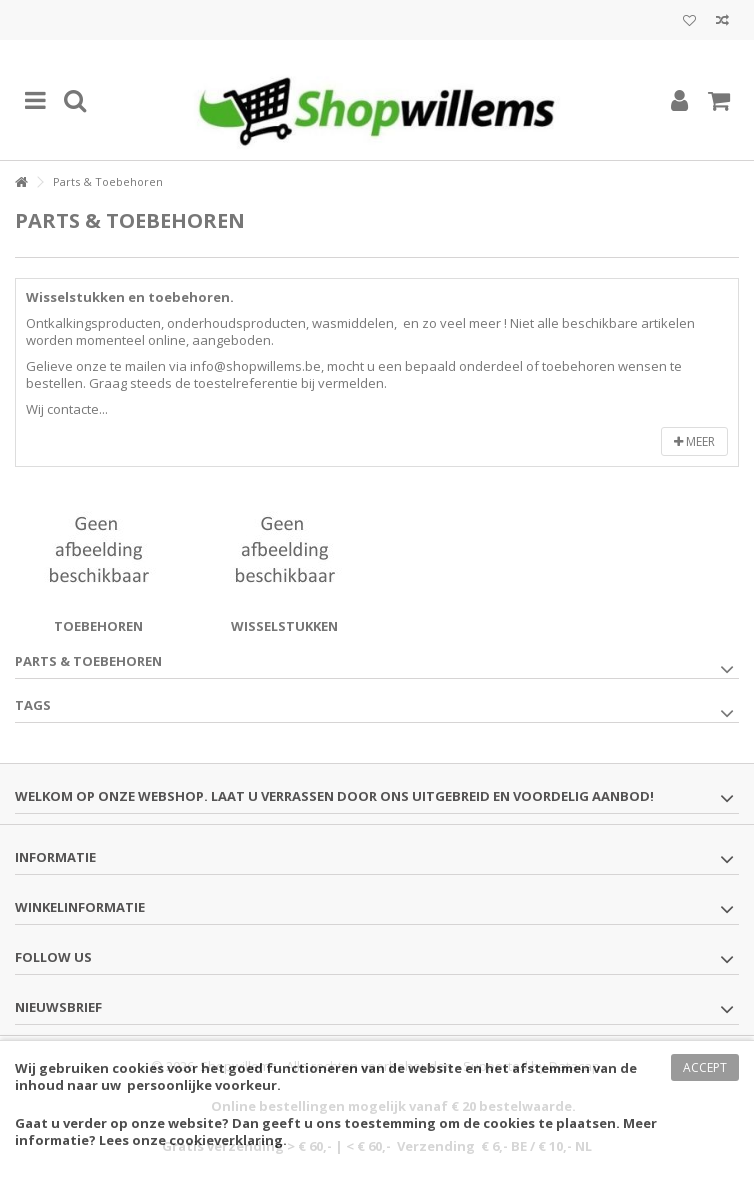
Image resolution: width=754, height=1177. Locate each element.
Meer (694, 441)
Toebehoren (98, 626)
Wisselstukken (284, 626)
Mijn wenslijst (689, 21)
